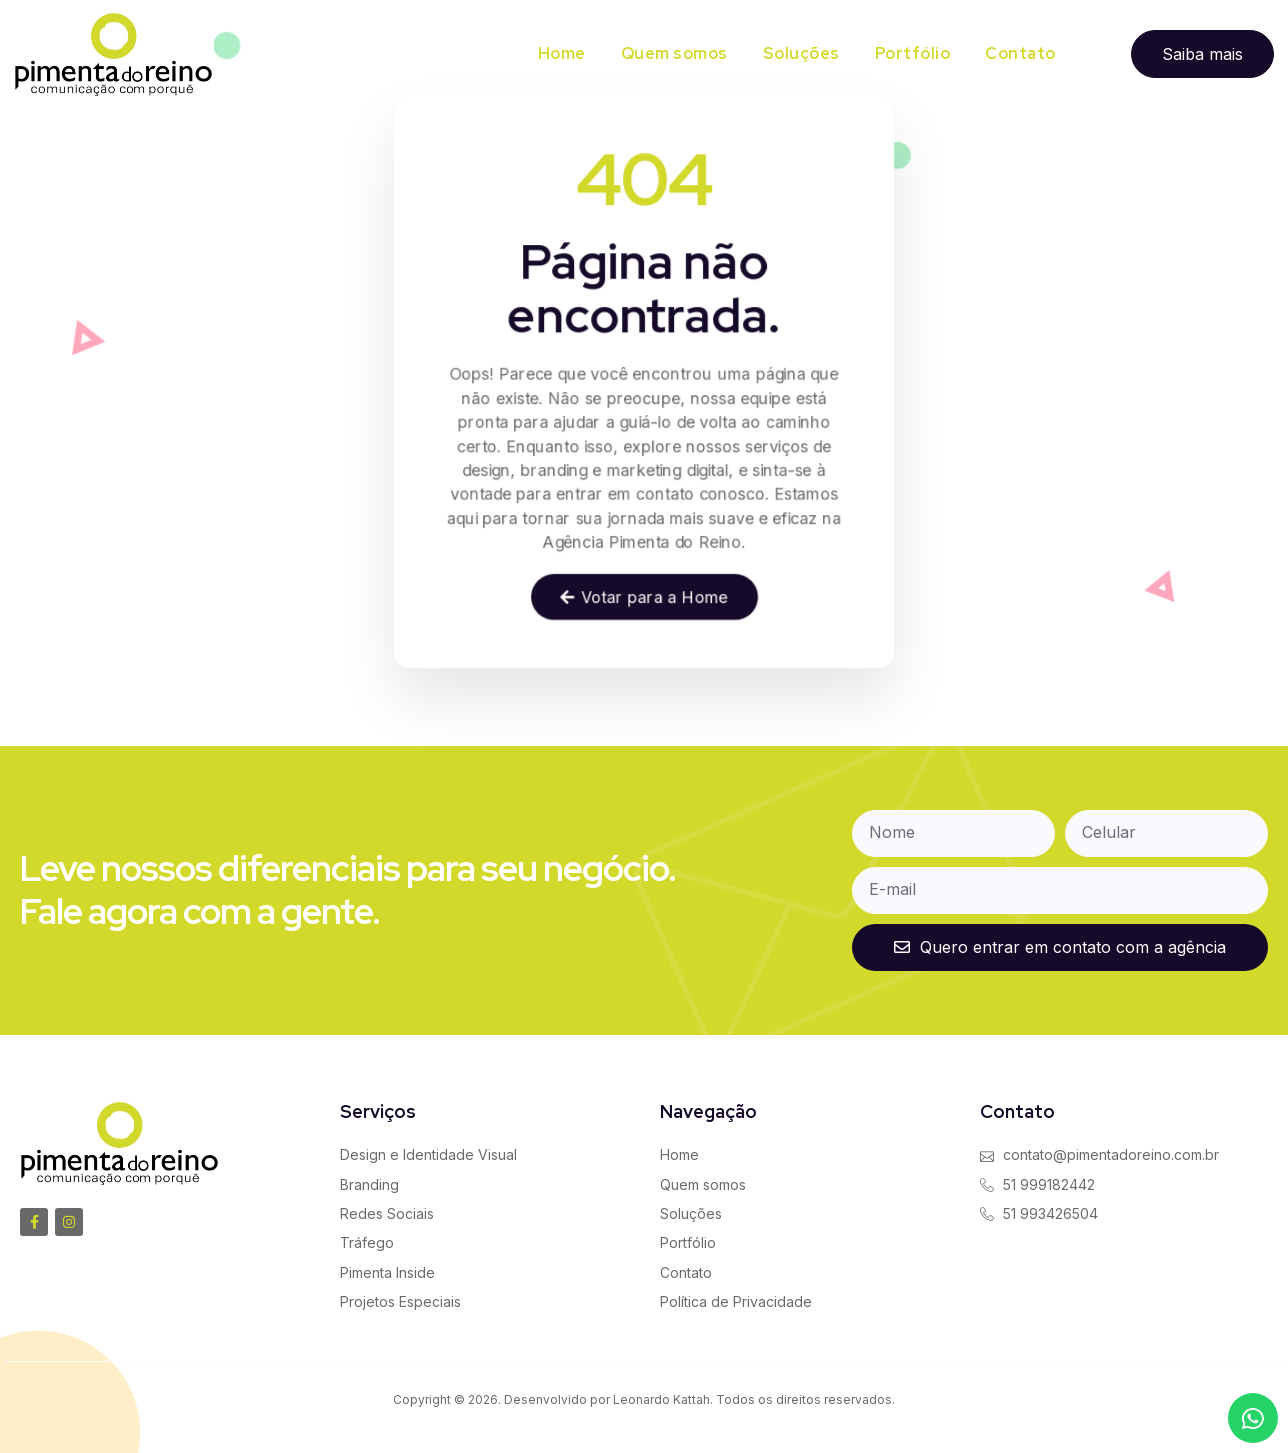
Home (562, 53)
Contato (1020, 53)
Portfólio (913, 53)
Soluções (801, 53)
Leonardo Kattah (661, 1399)
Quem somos (674, 53)
